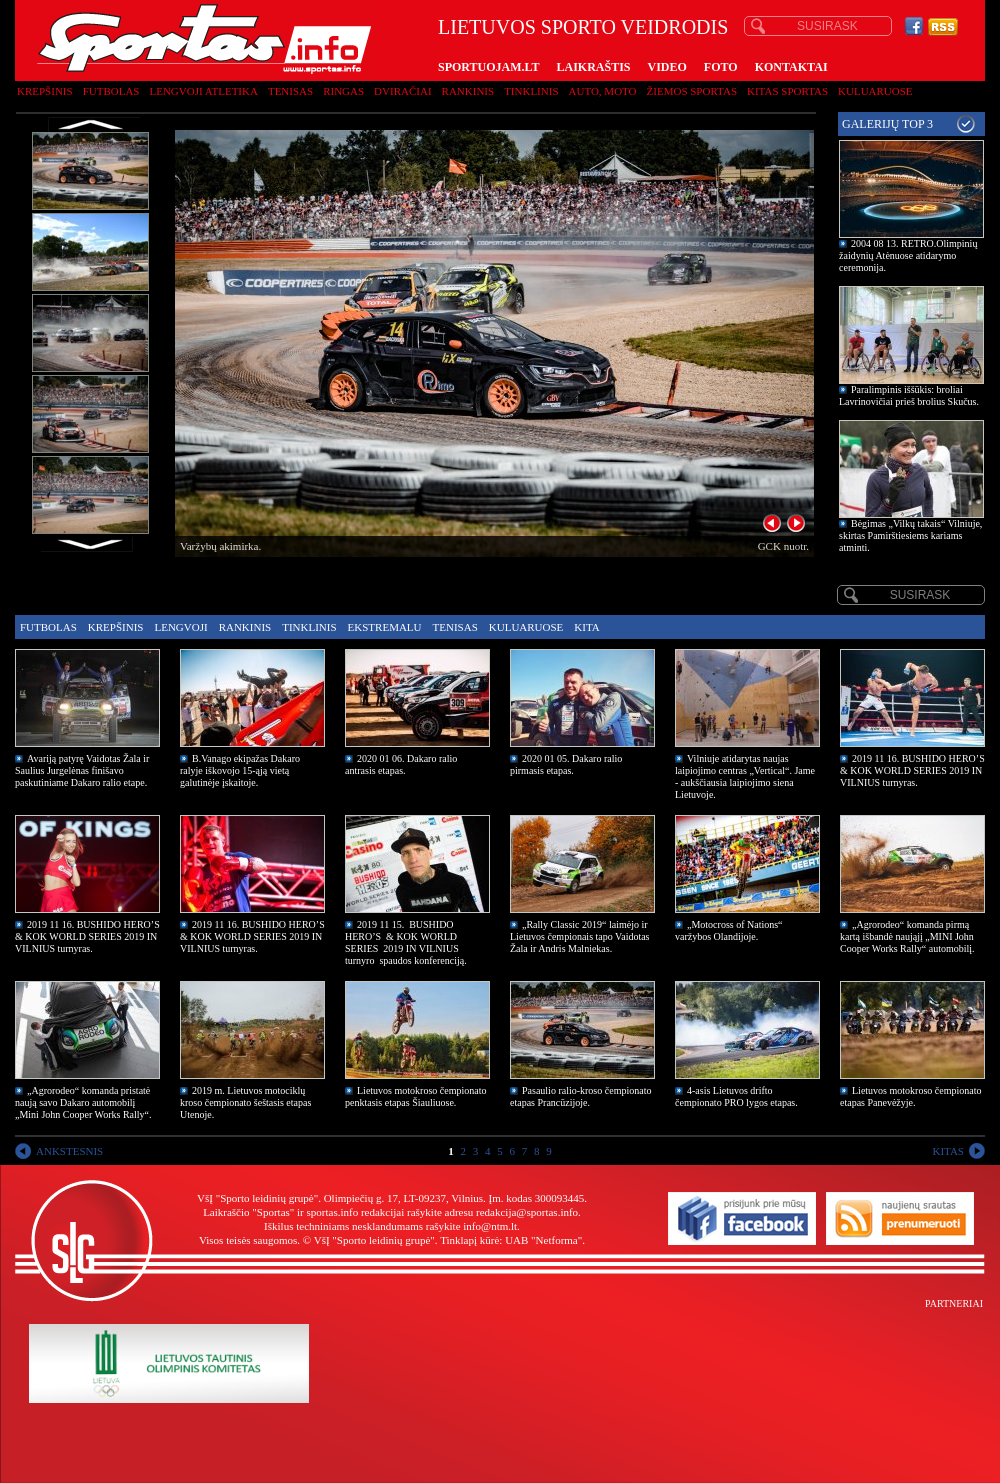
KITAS (948, 1151)
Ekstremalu (385, 627)
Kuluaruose (875, 91)
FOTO (721, 67)
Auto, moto (603, 91)
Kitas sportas (787, 91)
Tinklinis (531, 91)
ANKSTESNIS (69, 1151)
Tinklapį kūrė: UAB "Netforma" (511, 1240)
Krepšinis (45, 91)
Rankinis (468, 91)
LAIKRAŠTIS (593, 67)
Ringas (343, 91)
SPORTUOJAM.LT (488, 67)
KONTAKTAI (791, 67)
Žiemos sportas (692, 91)
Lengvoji (180, 627)
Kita (586, 627)
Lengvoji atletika (203, 91)
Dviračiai (402, 91)
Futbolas (111, 91)
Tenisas (290, 91)
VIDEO (667, 67)
